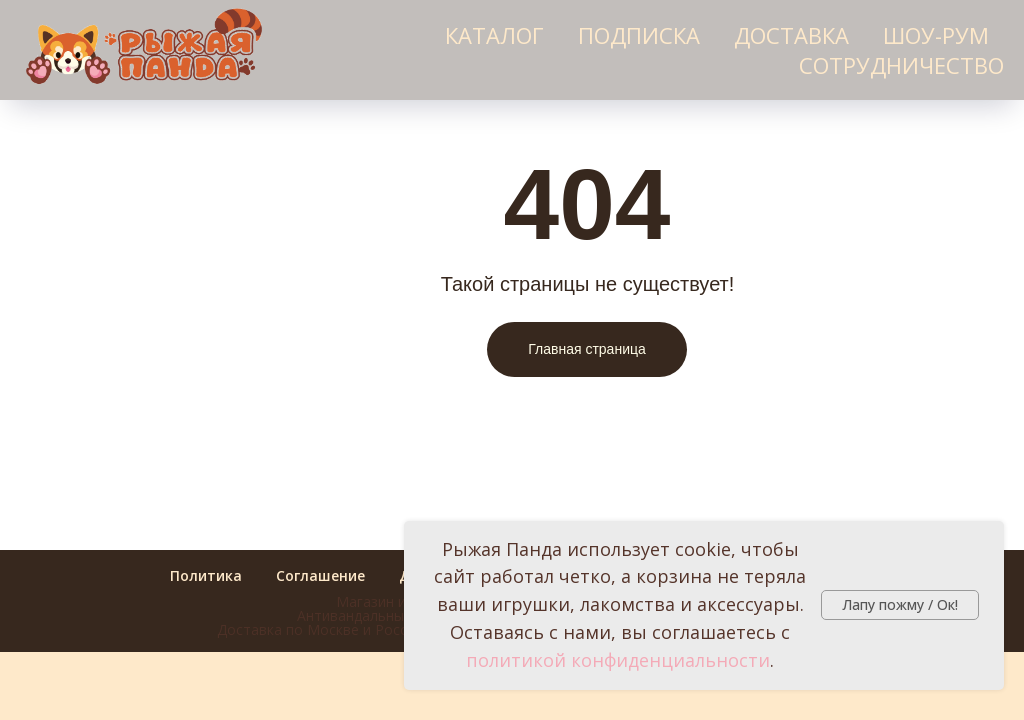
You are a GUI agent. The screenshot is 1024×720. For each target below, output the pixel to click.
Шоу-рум (936, 35)
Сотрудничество (901, 65)
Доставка (791, 35)
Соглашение (320, 575)
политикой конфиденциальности (618, 660)
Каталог (494, 35)
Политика (206, 575)
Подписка (639, 35)
